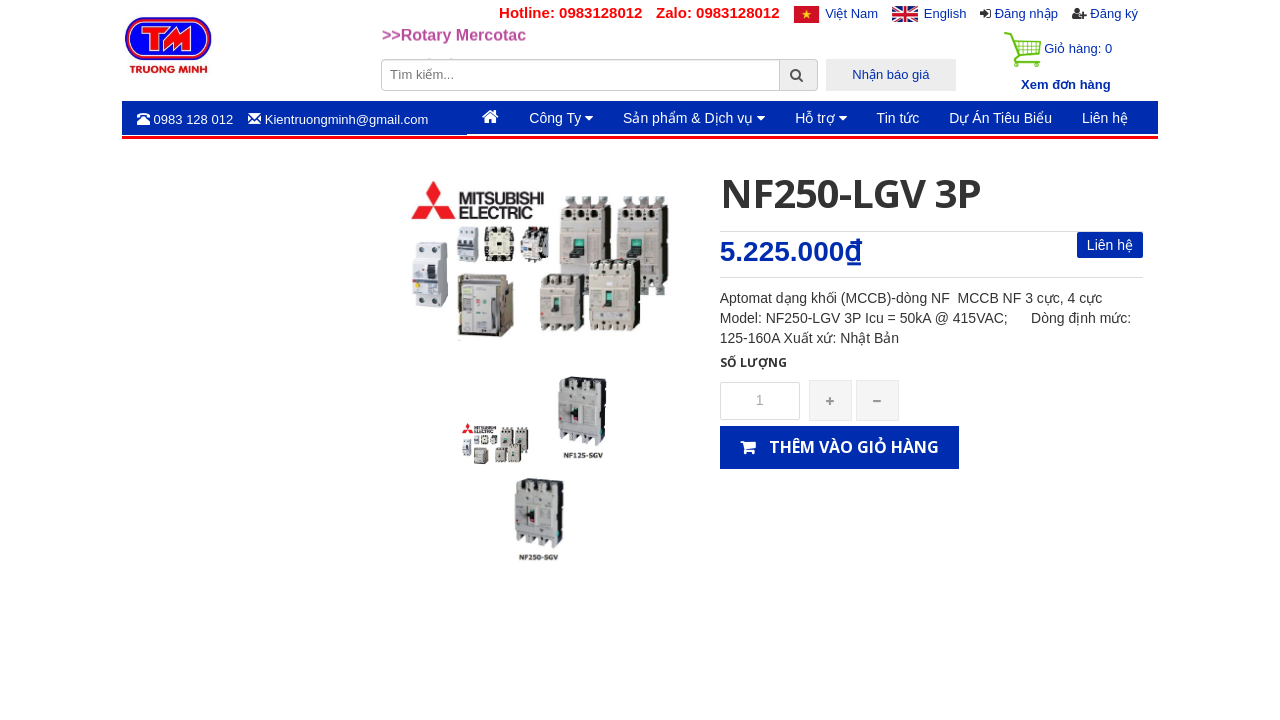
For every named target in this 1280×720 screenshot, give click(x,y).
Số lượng (753, 362)
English (945, 13)
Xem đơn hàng (1066, 84)
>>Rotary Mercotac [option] (454, 44)
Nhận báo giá (890, 74)
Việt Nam (851, 13)
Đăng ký (1114, 13)
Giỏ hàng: (1058, 49)
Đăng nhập (1026, 13)
